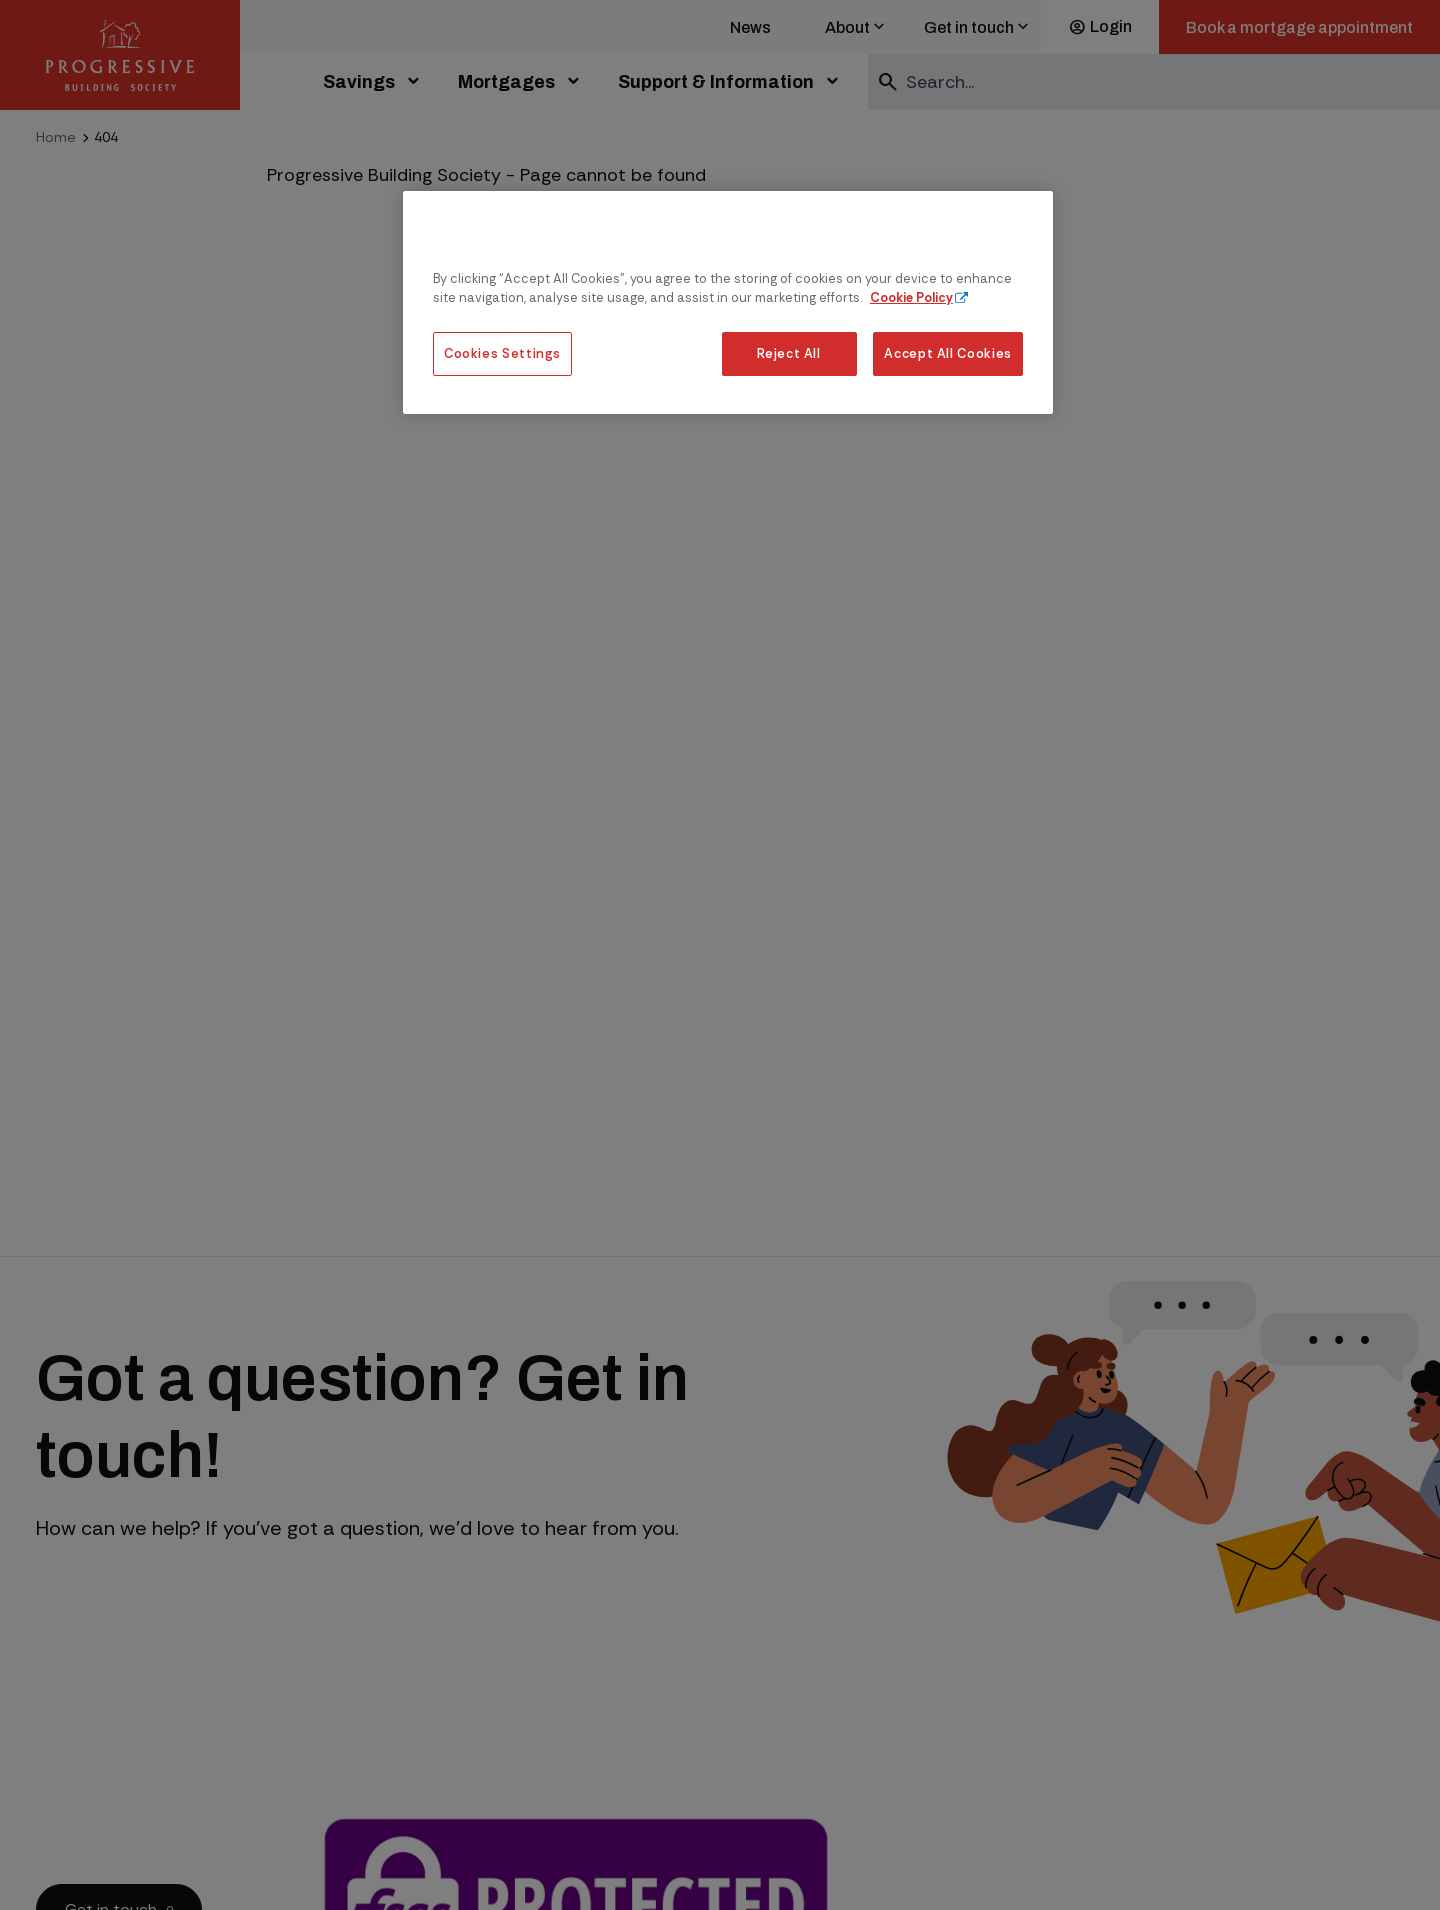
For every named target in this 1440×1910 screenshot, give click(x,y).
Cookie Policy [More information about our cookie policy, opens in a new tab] (911, 297)
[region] (728, 302)
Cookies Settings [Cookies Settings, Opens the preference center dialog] (502, 353)
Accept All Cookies (948, 353)
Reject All (788, 353)
